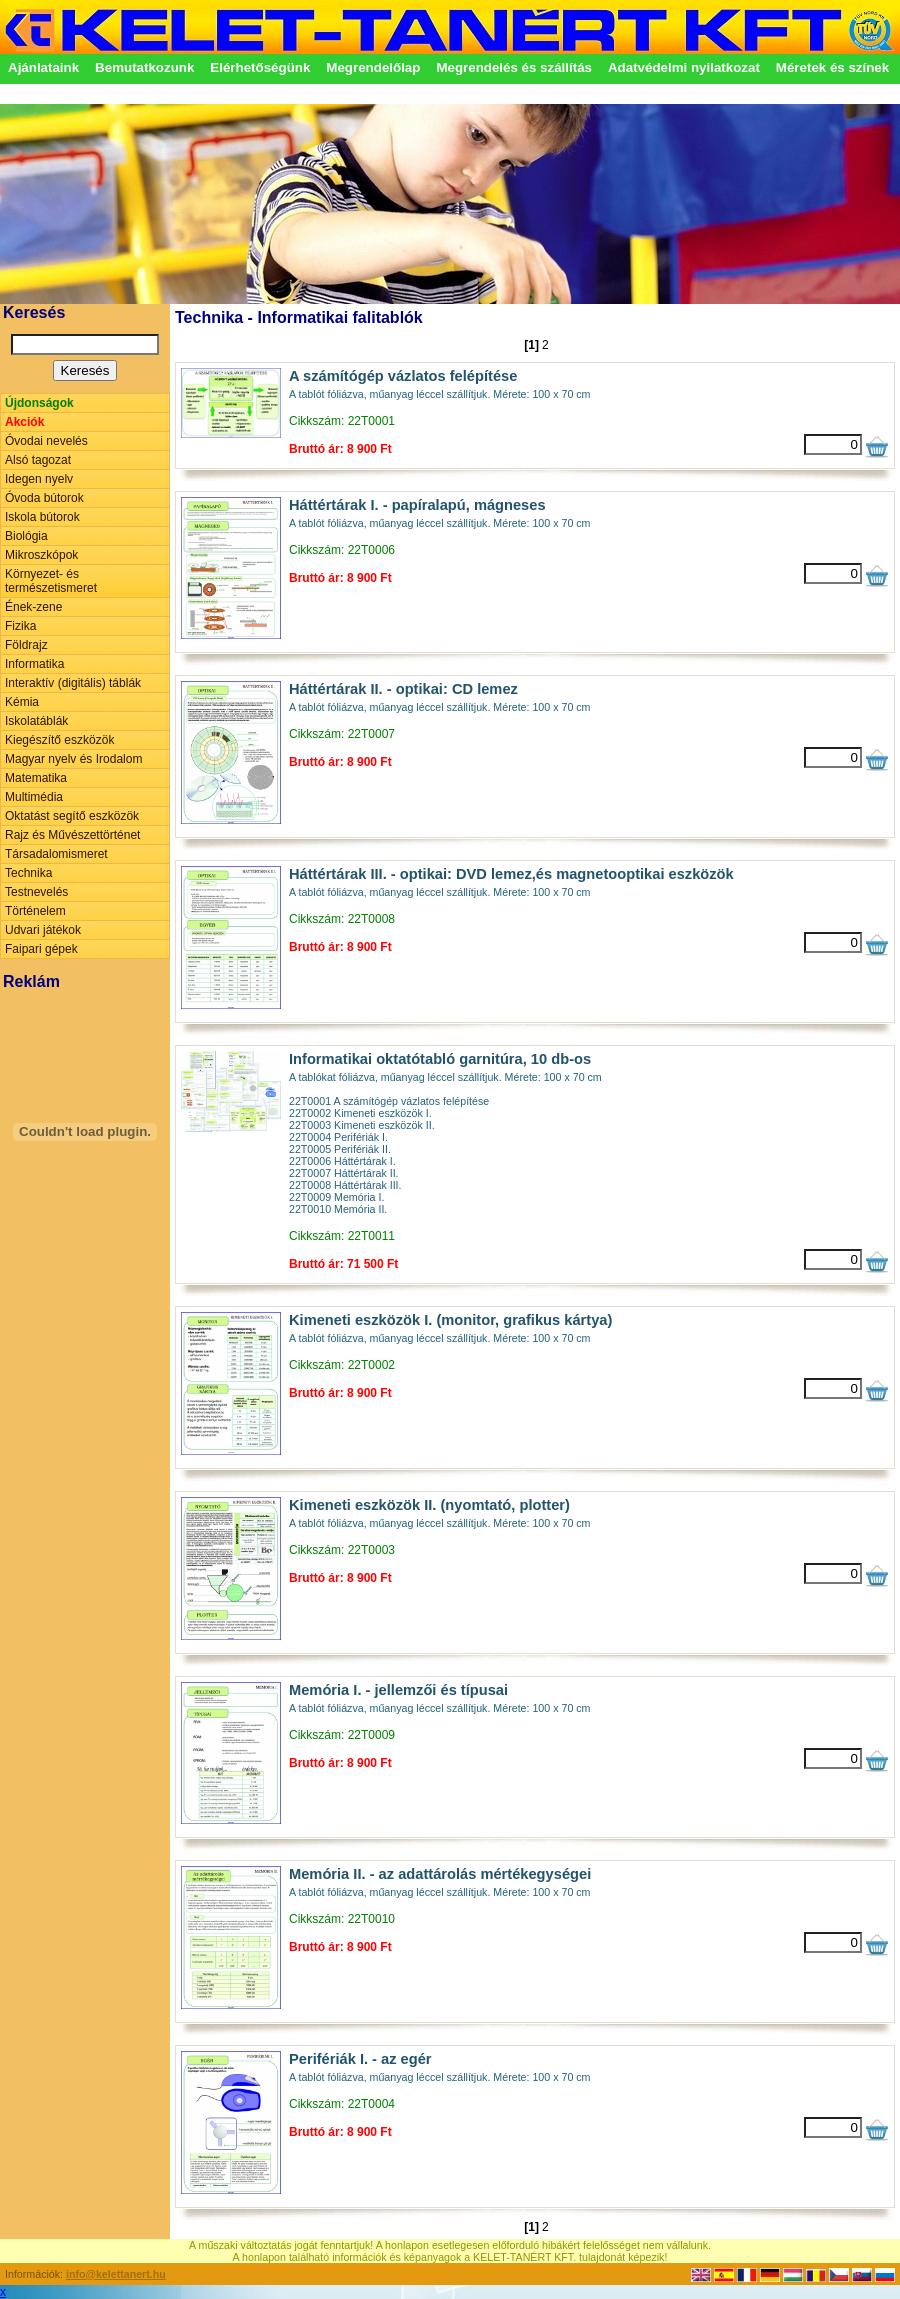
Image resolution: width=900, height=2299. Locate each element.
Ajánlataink (43, 67)
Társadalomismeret (56, 854)
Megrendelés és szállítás (514, 67)
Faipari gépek (41, 949)
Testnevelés (36, 892)
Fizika (20, 626)
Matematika (36, 778)
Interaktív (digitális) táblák (73, 683)
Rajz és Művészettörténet (72, 835)
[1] (531, 345)
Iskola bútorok (42, 517)
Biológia (26, 536)
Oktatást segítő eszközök (72, 816)
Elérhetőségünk (260, 67)
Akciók (24, 422)
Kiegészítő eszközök (59, 740)
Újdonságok (39, 403)
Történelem (35, 911)
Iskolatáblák (36, 721)
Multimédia (34, 797)
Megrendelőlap (373, 67)
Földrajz (26, 645)
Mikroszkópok (41, 555)
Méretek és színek (832, 67)
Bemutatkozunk (144, 67)
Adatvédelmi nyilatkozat (684, 67)
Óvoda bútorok (44, 498)
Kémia (22, 702)
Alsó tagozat (38, 460)
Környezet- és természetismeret (51, 581)
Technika (28, 873)
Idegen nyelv (39, 479)
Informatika (34, 664)
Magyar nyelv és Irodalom (73, 759)
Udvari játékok (43, 930)
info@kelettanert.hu (116, 2274)
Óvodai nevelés (46, 441)
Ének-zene (33, 607)
